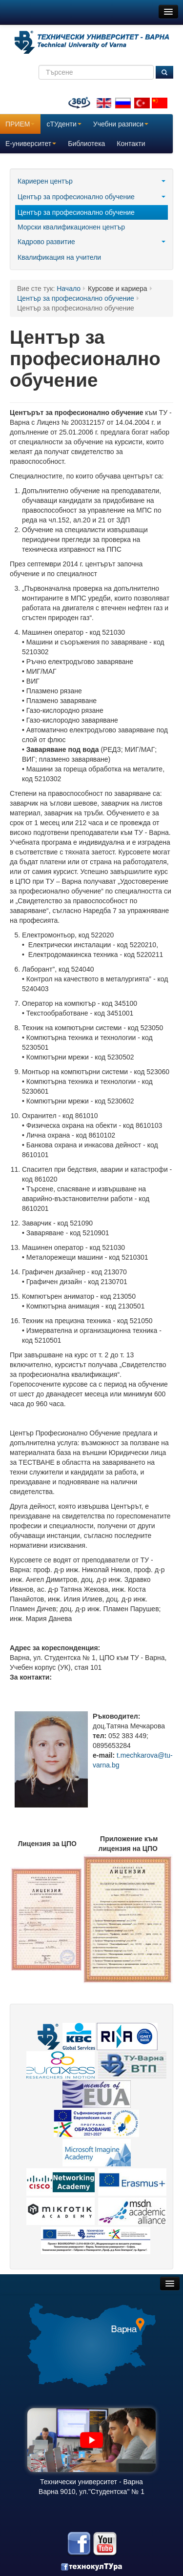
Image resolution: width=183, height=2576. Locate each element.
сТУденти (63, 124)
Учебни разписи (120, 124)
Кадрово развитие (91, 242)
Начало (69, 288)
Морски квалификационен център (71, 227)
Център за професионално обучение (91, 197)
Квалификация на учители (59, 257)
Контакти (131, 143)
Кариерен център (91, 181)
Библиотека (86, 143)
